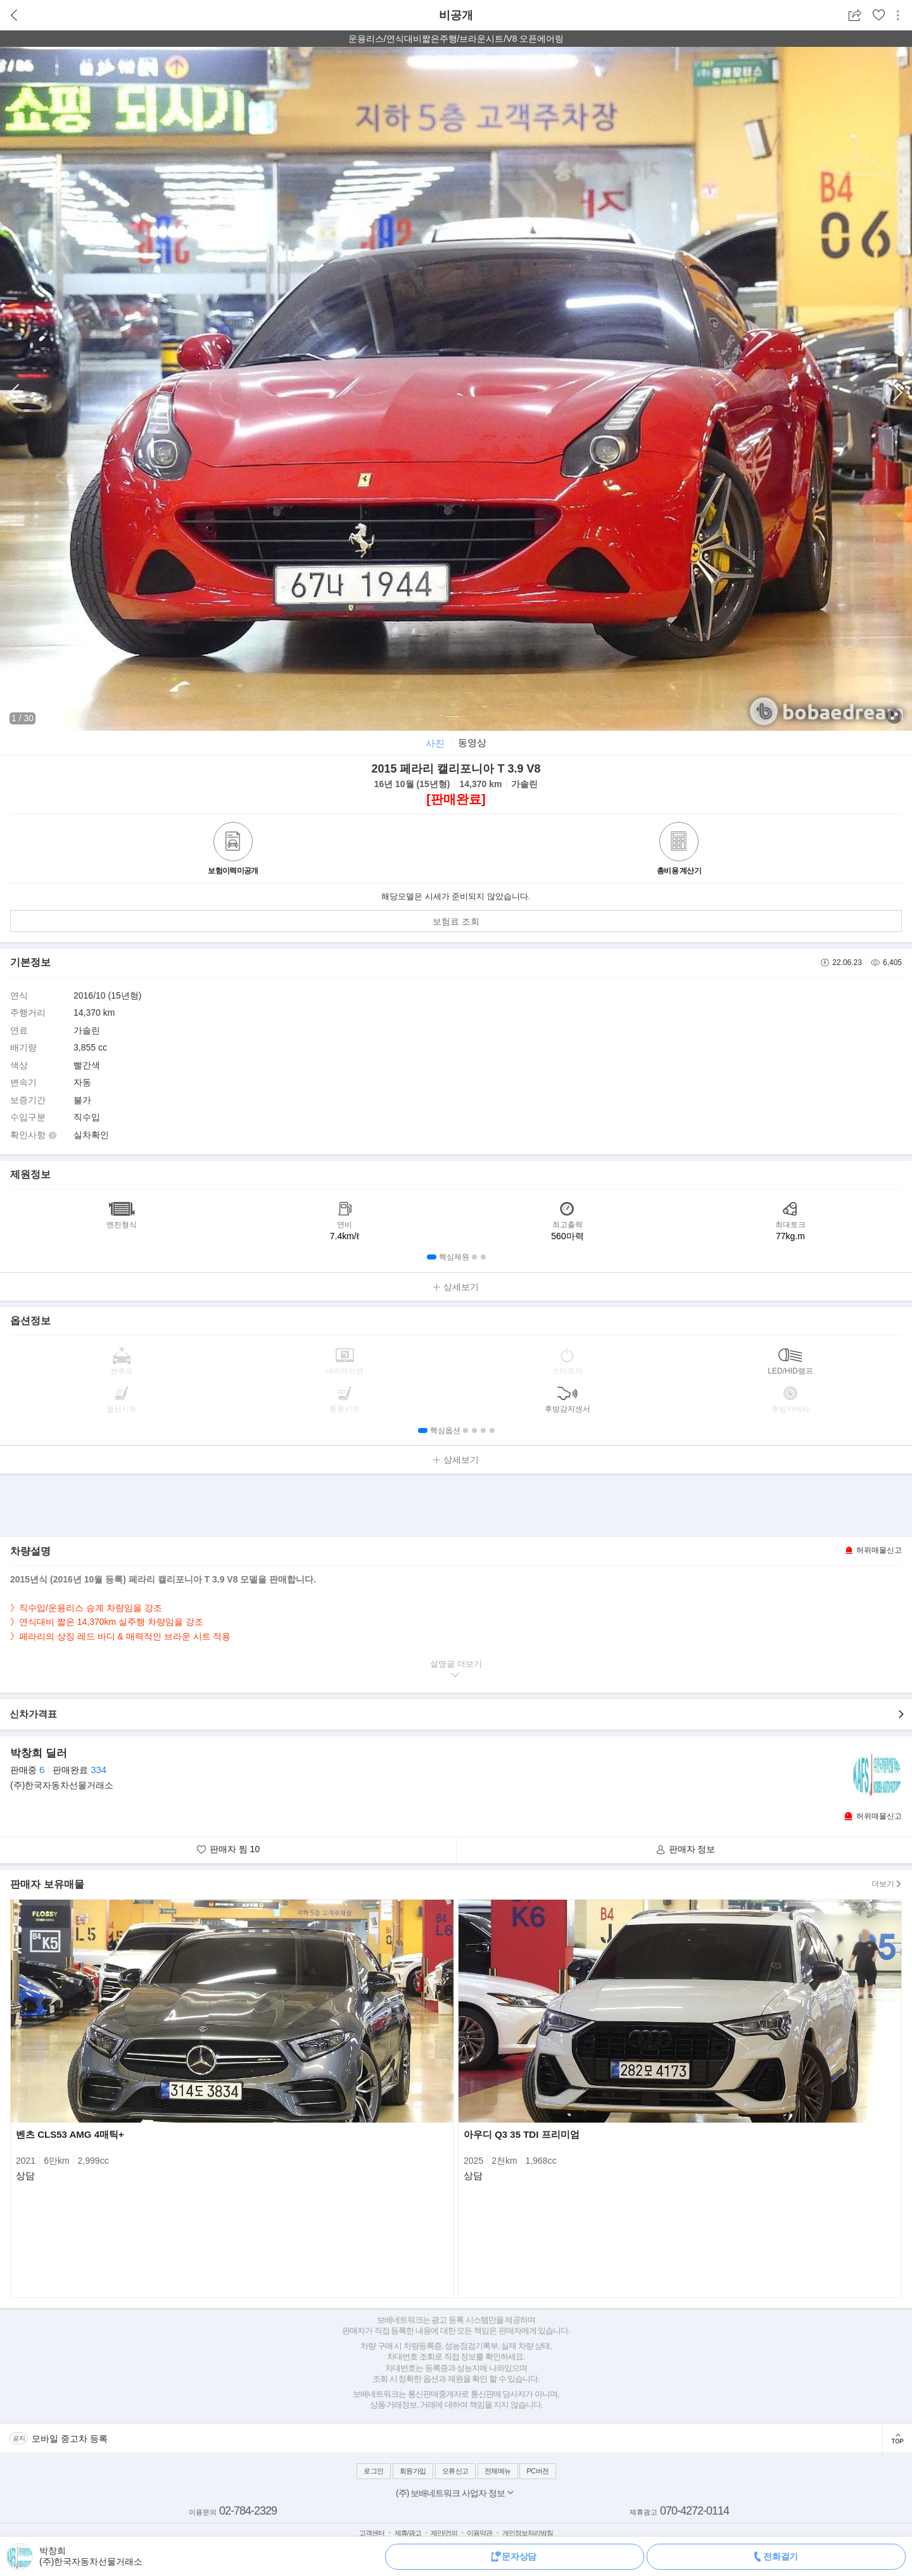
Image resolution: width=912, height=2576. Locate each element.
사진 (435, 743)
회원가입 (413, 2471)
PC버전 (537, 2471)
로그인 (374, 2471)
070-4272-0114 (694, 2510)
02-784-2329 (248, 2510)
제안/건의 (444, 2533)
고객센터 (371, 2533)
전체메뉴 (497, 2471)
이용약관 (479, 2533)
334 (98, 1769)
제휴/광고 (408, 2533)
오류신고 (455, 2471)
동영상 (472, 742)
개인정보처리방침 (527, 2533)
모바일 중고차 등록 (70, 2439)
